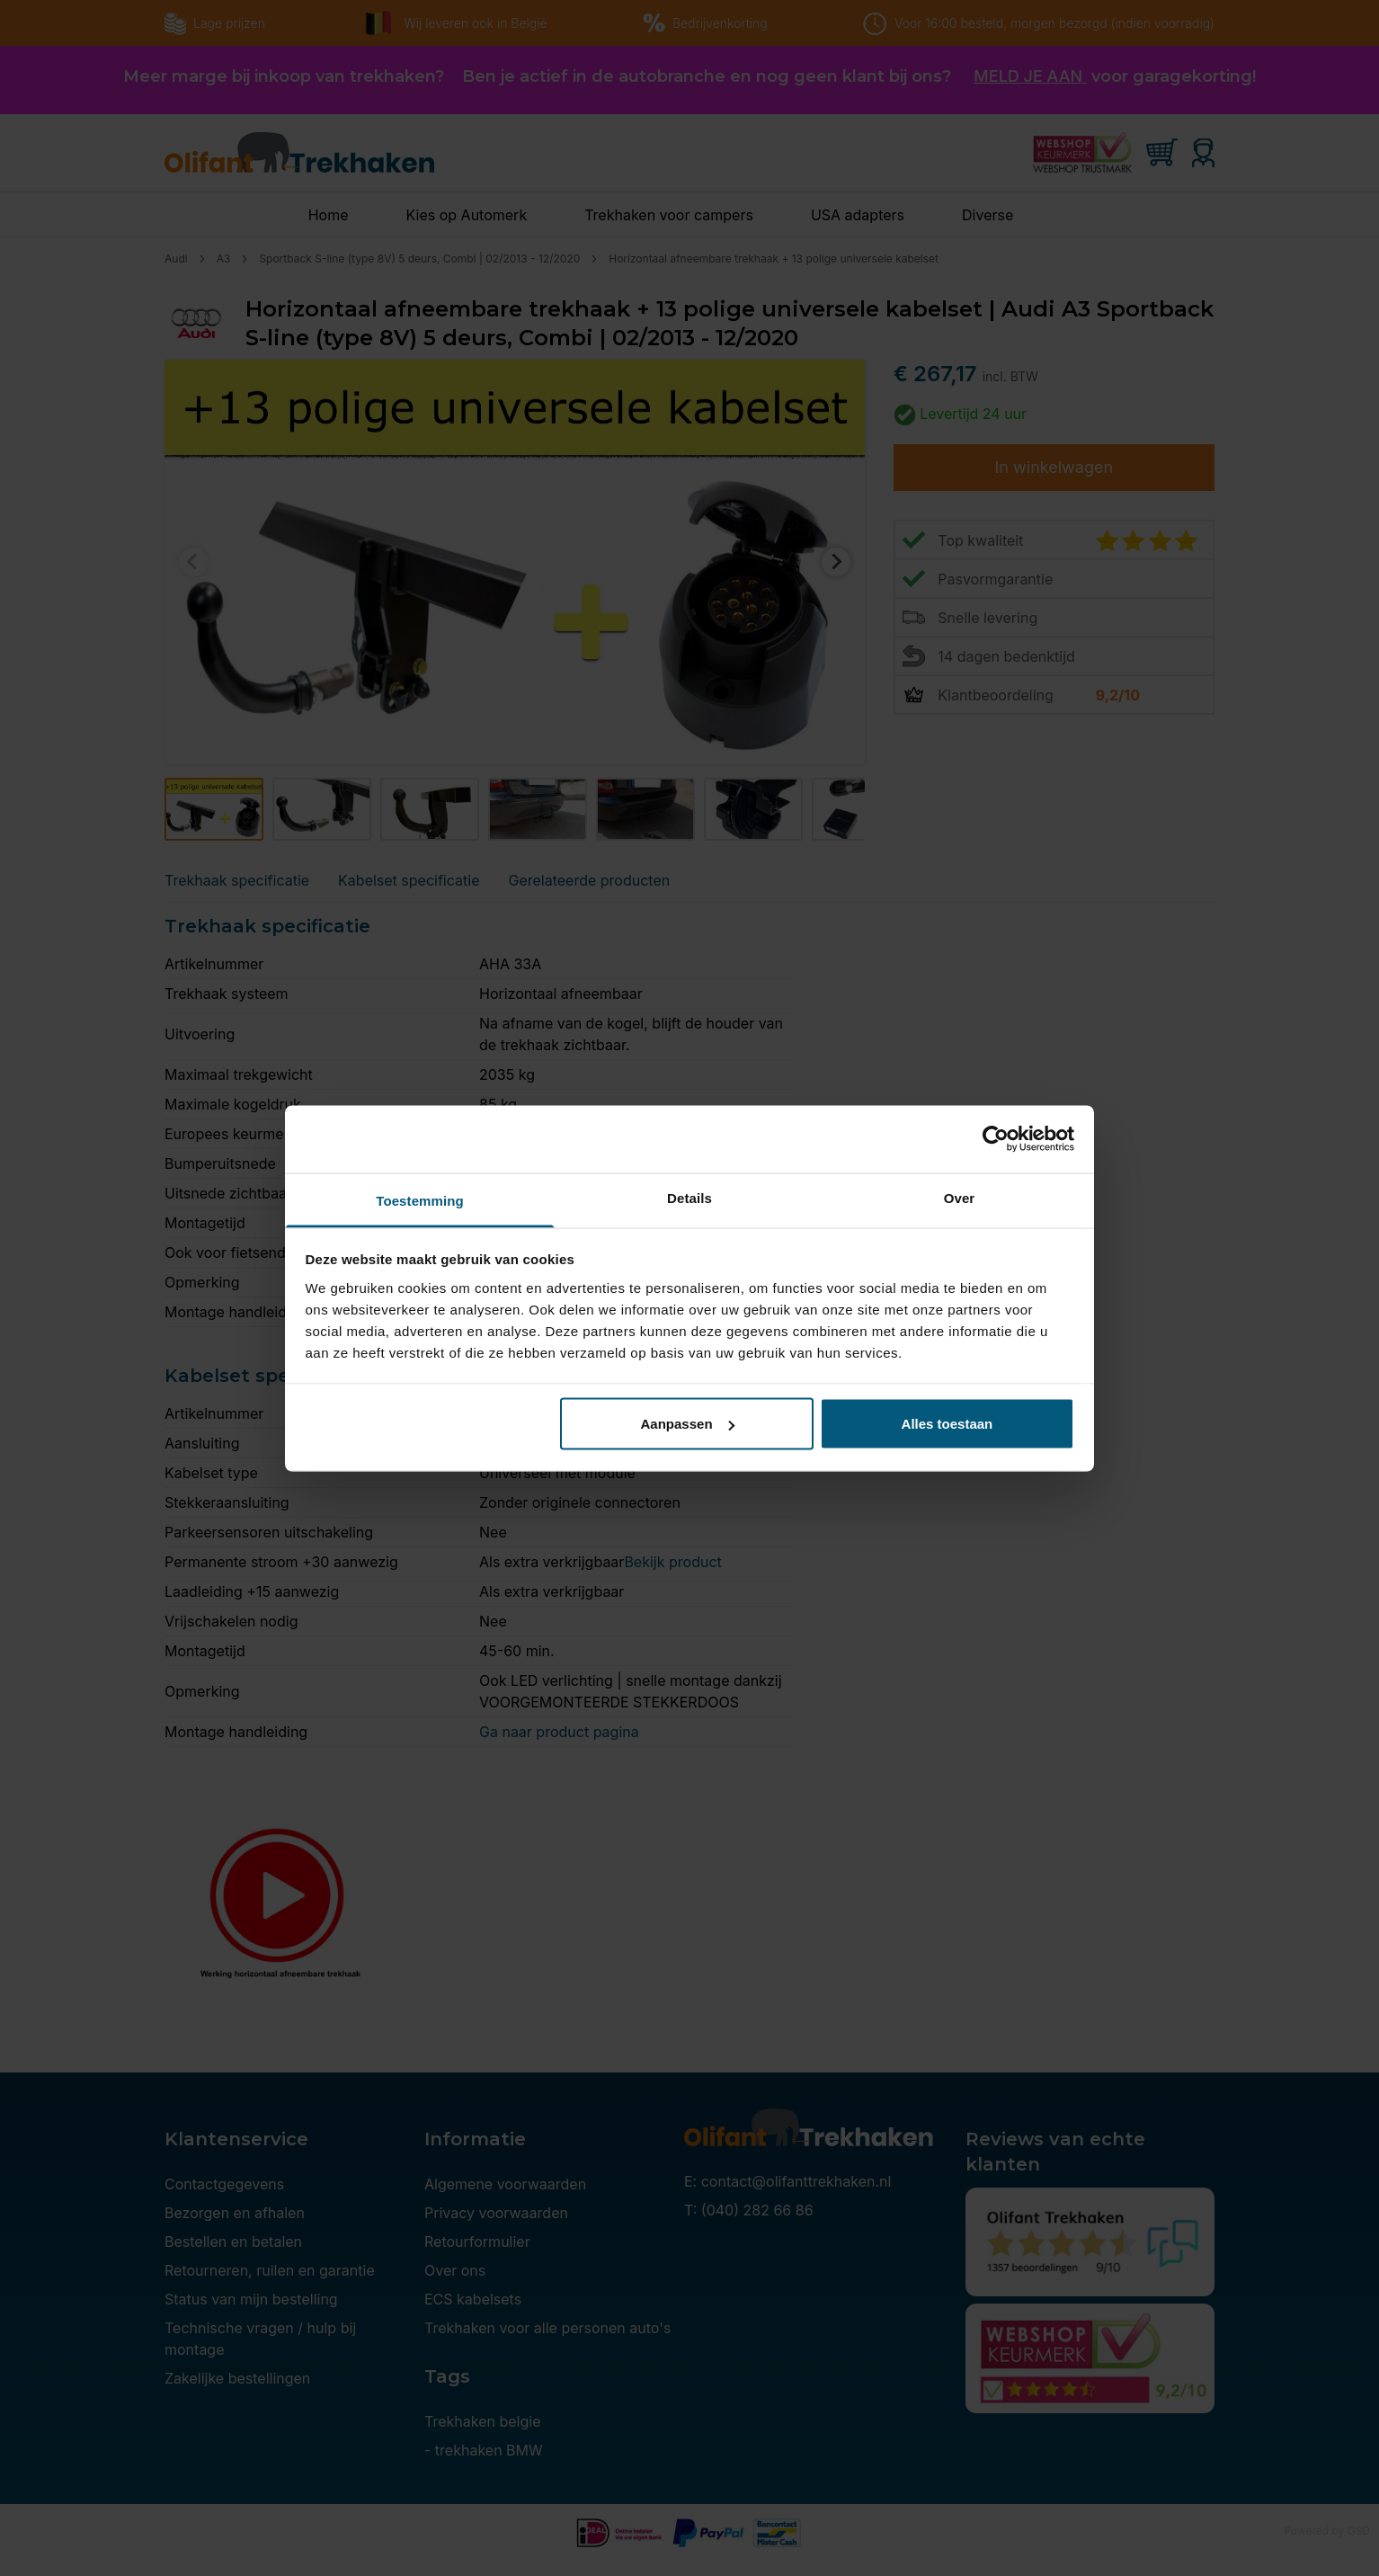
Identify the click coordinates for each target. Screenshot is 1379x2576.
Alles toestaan (947, 1423)
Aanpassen (687, 1423)
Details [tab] (689, 1197)
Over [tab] (959, 1197)
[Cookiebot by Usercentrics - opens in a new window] (995, 1139)
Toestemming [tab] (420, 1200)
